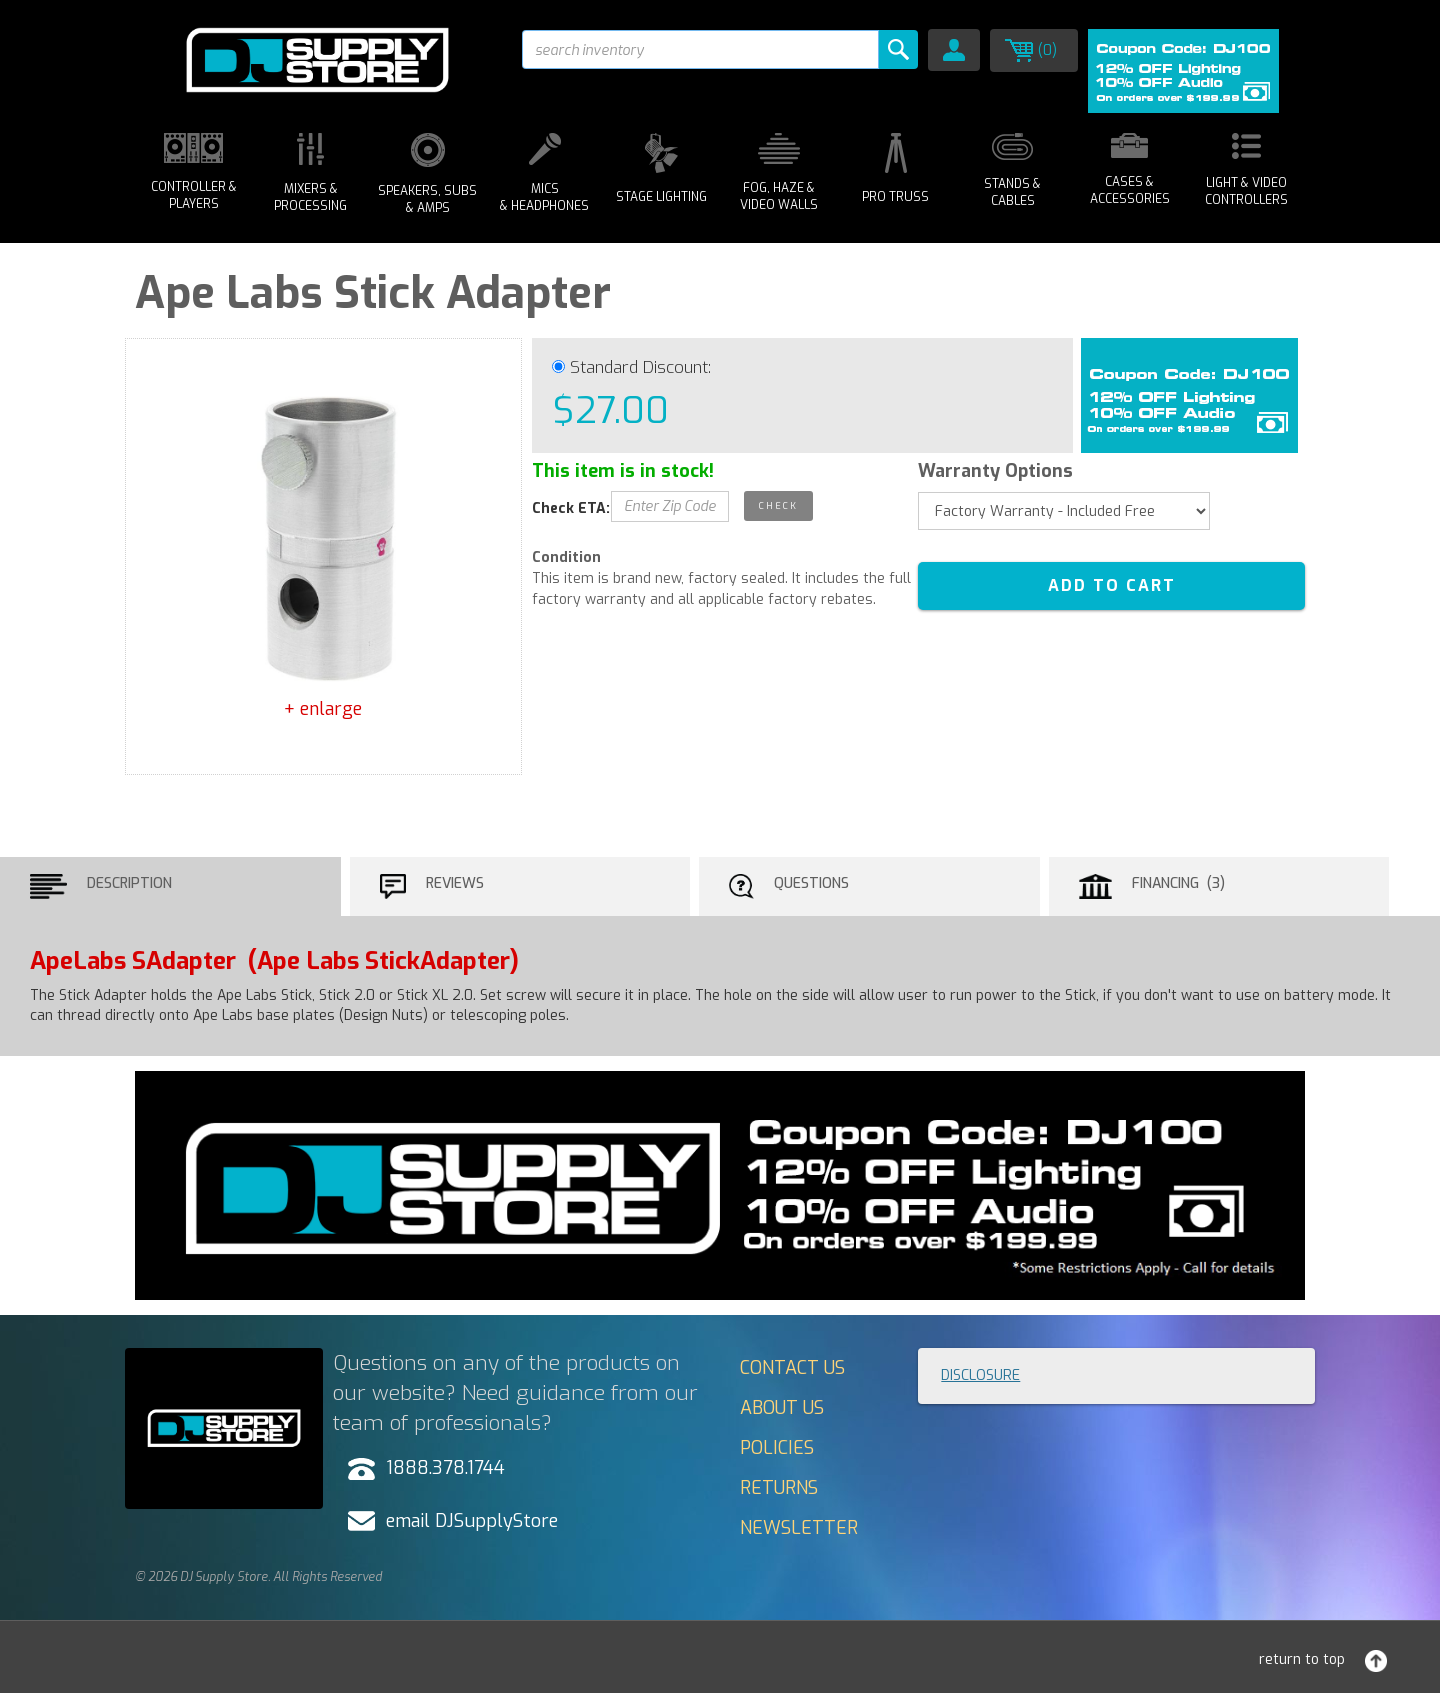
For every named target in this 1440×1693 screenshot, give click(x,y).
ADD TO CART (1112, 585)
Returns (779, 1488)
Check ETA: (571, 508)
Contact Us (792, 1368)
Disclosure (980, 1375)
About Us (782, 1408)
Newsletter (799, 1528)
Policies (777, 1448)
